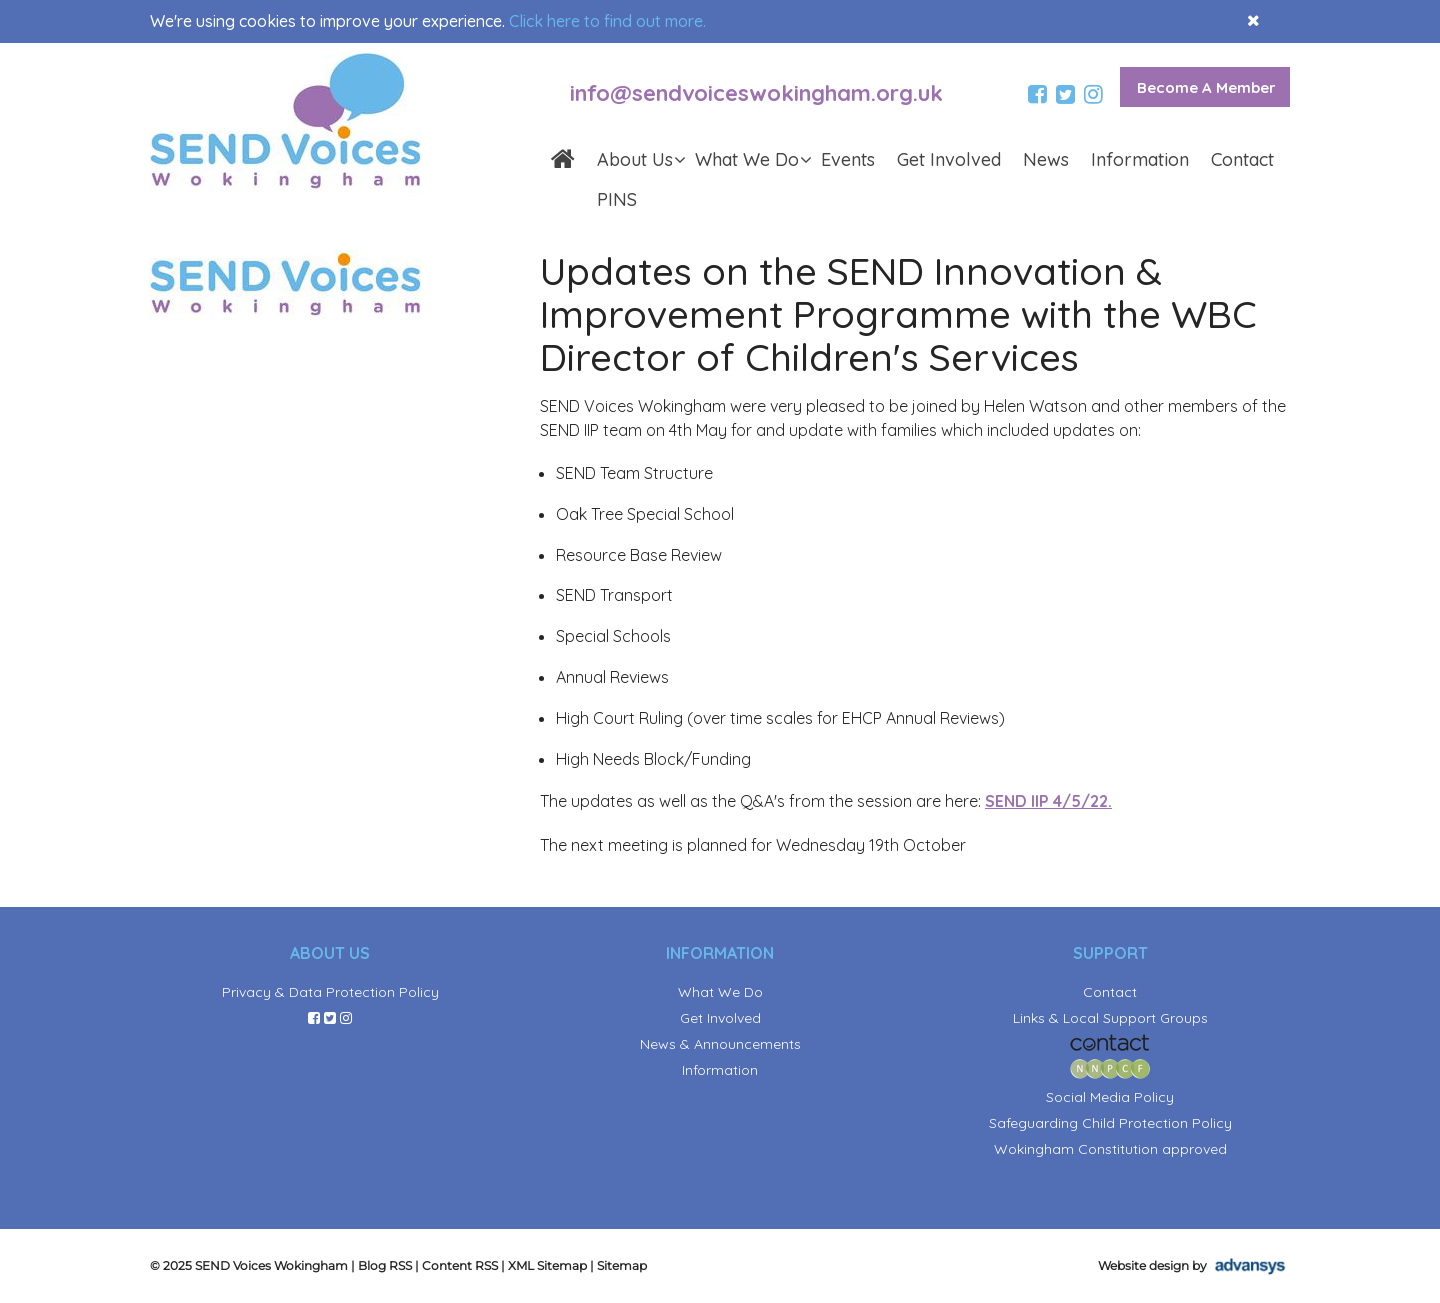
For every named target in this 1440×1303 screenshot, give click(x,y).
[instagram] (1096, 95)
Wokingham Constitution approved (1110, 1149)
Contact (1242, 159)
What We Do (752, 159)
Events (848, 159)
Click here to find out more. (607, 21)
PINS (617, 199)
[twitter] (1068, 95)
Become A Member (1206, 87)
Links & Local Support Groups (1110, 1018)
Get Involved (949, 159)
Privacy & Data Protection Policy (330, 992)
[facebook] (1040, 95)
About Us (640, 159)
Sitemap (622, 1265)
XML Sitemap (547, 1265)
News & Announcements (720, 1044)
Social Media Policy (1110, 1097)
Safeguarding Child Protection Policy (1110, 1123)
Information (1140, 159)
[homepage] (563, 161)
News (1046, 159)
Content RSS (460, 1265)
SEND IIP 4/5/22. (1048, 801)
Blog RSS (385, 1265)
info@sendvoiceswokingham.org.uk (756, 93)
